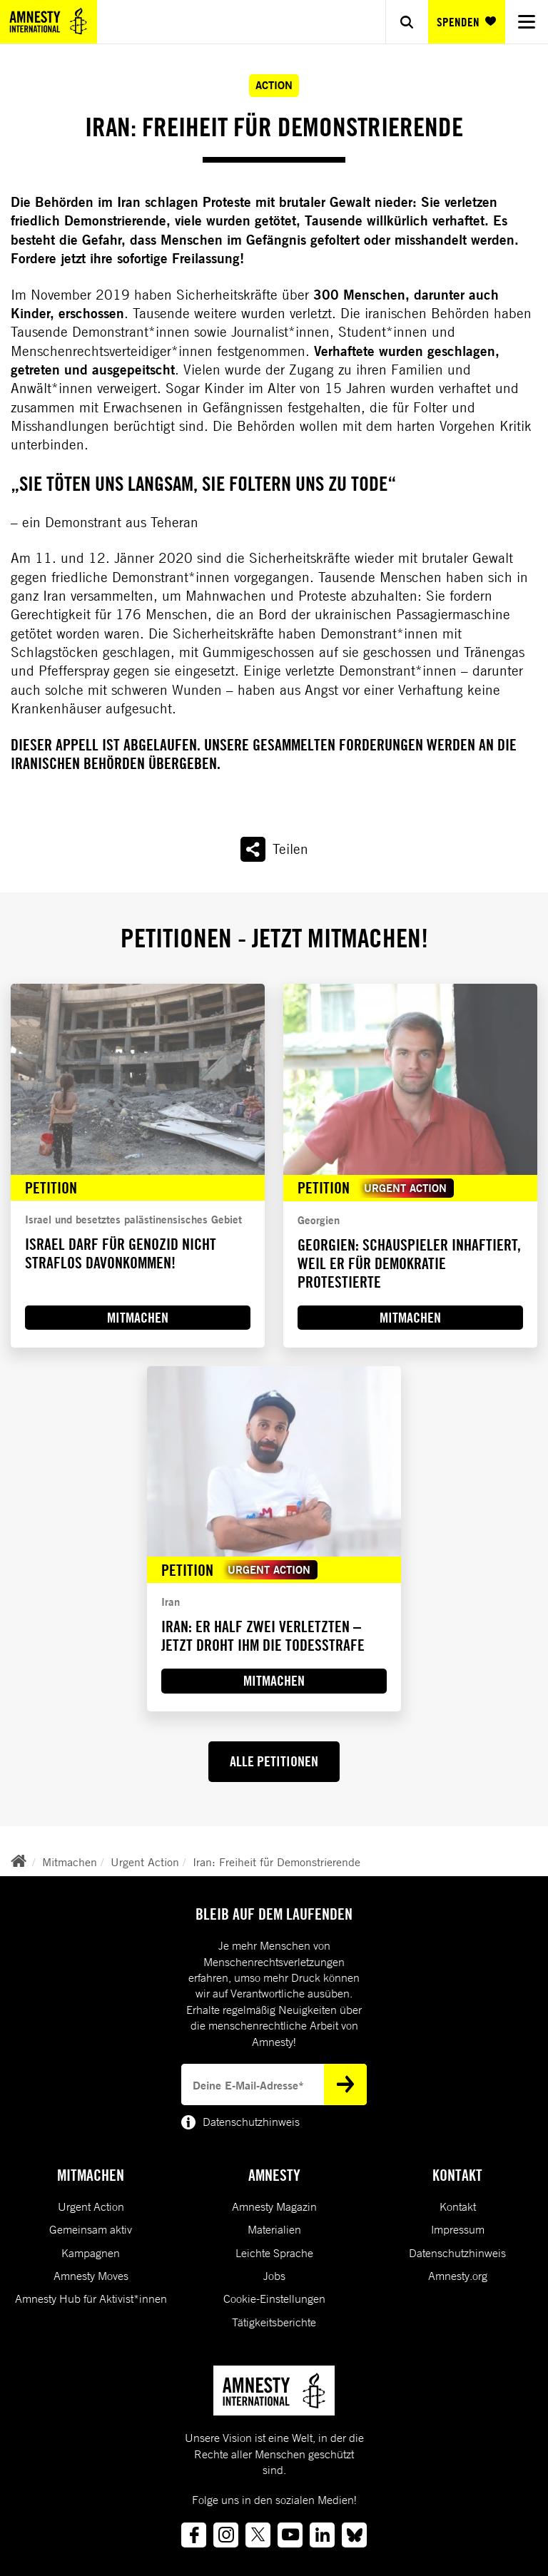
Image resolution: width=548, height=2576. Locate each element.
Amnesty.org (457, 2276)
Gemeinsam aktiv (90, 2229)
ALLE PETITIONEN (274, 1761)
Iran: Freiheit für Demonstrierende (276, 1862)
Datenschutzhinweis (457, 2253)
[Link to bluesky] (354, 2534)
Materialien (274, 2229)
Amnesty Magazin (274, 2206)
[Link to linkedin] (322, 2534)
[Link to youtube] (290, 2534)
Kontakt (458, 2206)
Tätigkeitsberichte (274, 2322)
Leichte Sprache (274, 2253)
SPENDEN (466, 22)
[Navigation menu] (526, 22)
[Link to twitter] (257, 2534)
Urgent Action (145, 1862)
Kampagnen (90, 2253)
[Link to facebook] (193, 2534)
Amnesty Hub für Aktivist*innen (91, 2298)
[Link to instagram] (225, 2534)
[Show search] (406, 22)
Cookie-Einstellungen (274, 2298)
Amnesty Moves (91, 2276)
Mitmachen (69, 1862)
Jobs (274, 2276)
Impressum (457, 2229)
